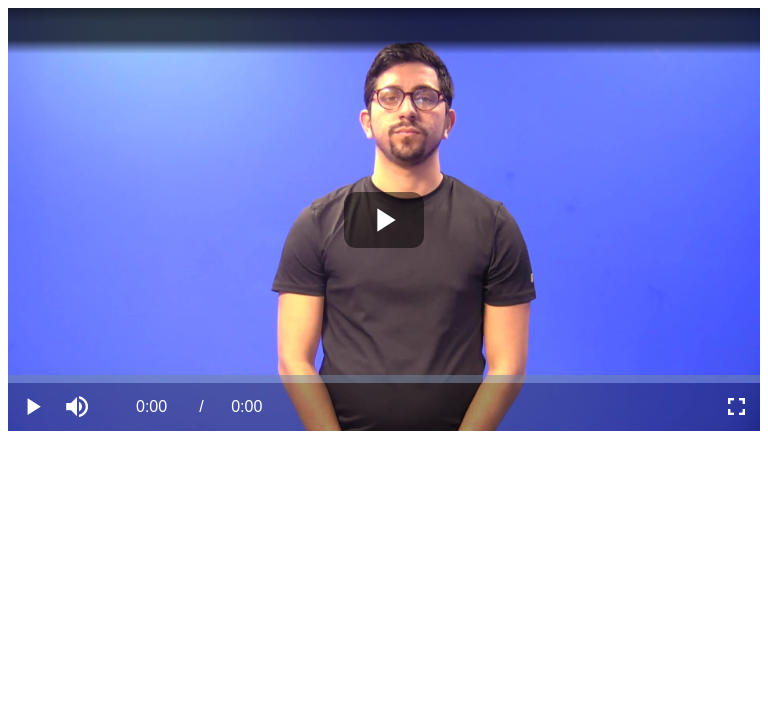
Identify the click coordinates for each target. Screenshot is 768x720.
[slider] (384, 379)
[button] (80, 407)
